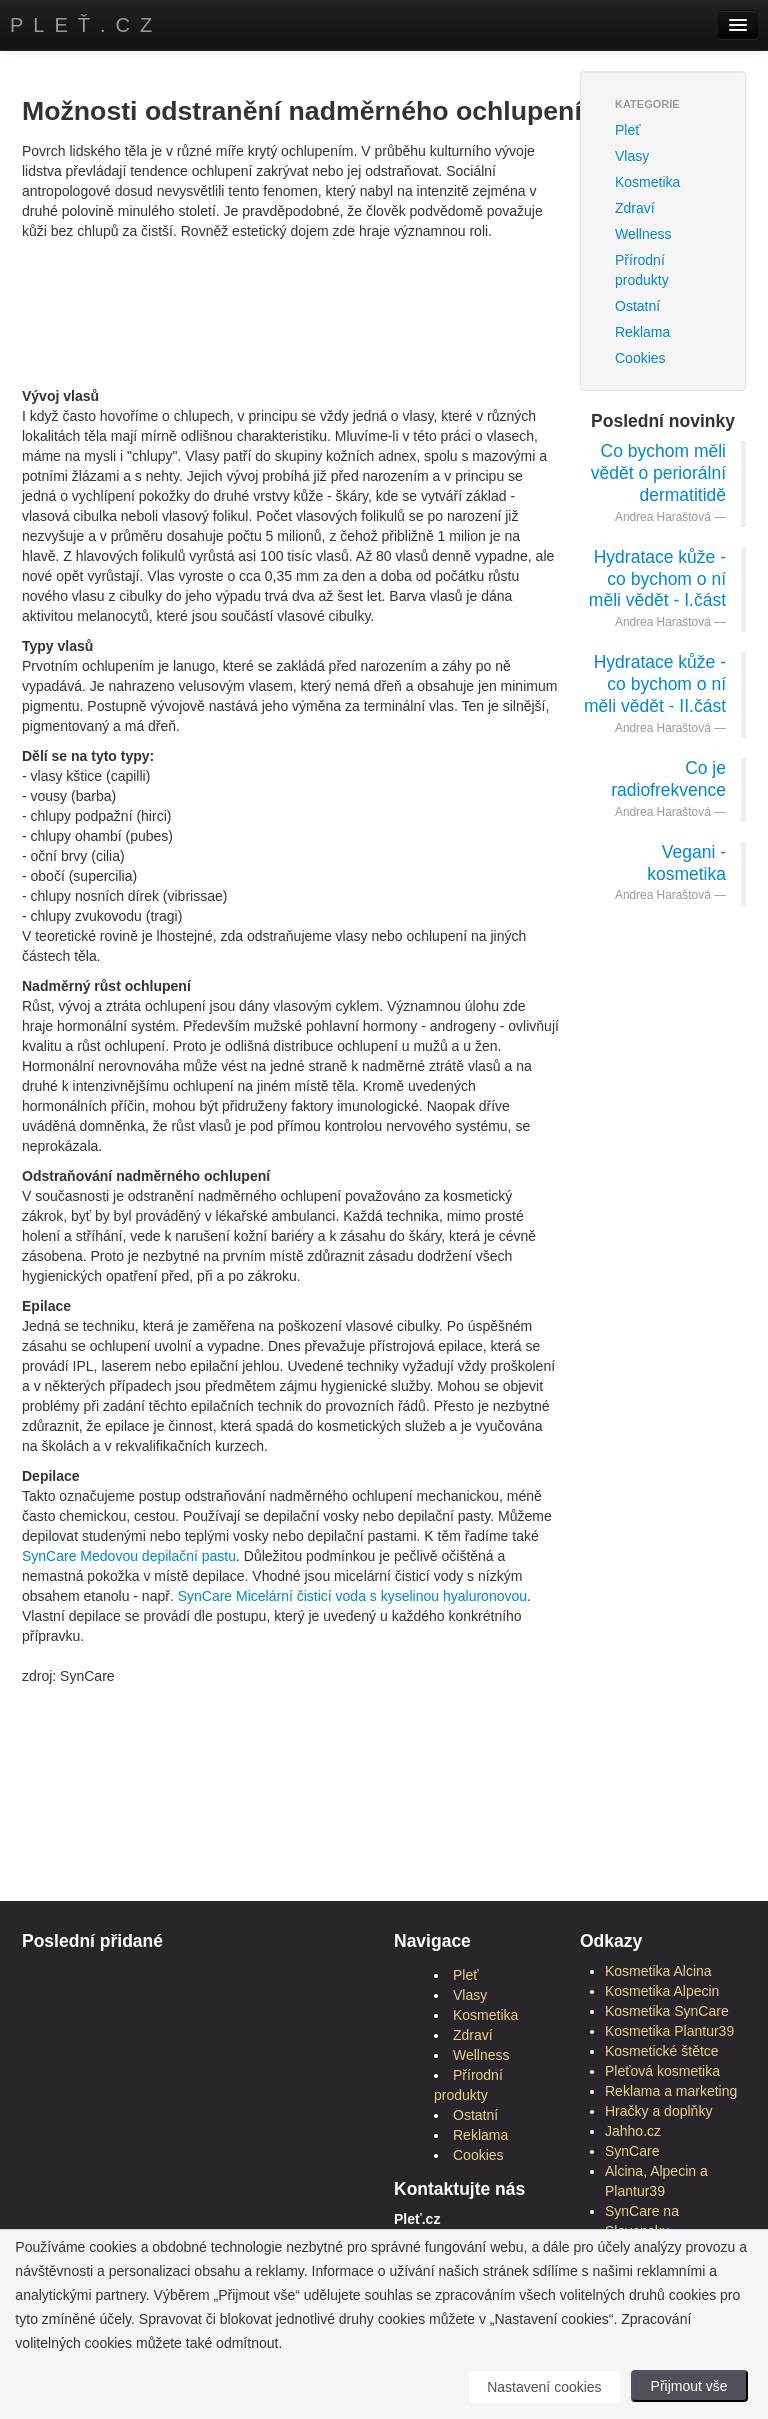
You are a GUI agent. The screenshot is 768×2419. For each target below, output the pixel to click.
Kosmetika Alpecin (662, 1991)
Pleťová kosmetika (662, 2071)
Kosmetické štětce (662, 2051)
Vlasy (632, 156)
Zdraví (635, 208)
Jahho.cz (633, 2131)
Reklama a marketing (671, 2091)
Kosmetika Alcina (658, 1971)
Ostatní (475, 2115)
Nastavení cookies (544, 2387)
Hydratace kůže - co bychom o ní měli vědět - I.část (657, 579)
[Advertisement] (386, 286)
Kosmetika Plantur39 (669, 2031)
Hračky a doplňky (658, 2111)
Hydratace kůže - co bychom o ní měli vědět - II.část (655, 684)
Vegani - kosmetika (686, 863)
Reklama (642, 332)
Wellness (643, 234)
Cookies (640, 358)
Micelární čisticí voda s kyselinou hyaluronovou (381, 1596)
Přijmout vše (689, 2386)
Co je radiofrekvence (668, 779)
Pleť (627, 130)
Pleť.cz (86, 25)
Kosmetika (647, 182)
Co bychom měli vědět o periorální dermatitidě (658, 473)
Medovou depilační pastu (158, 1556)
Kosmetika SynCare (667, 2011)
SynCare (49, 1556)
